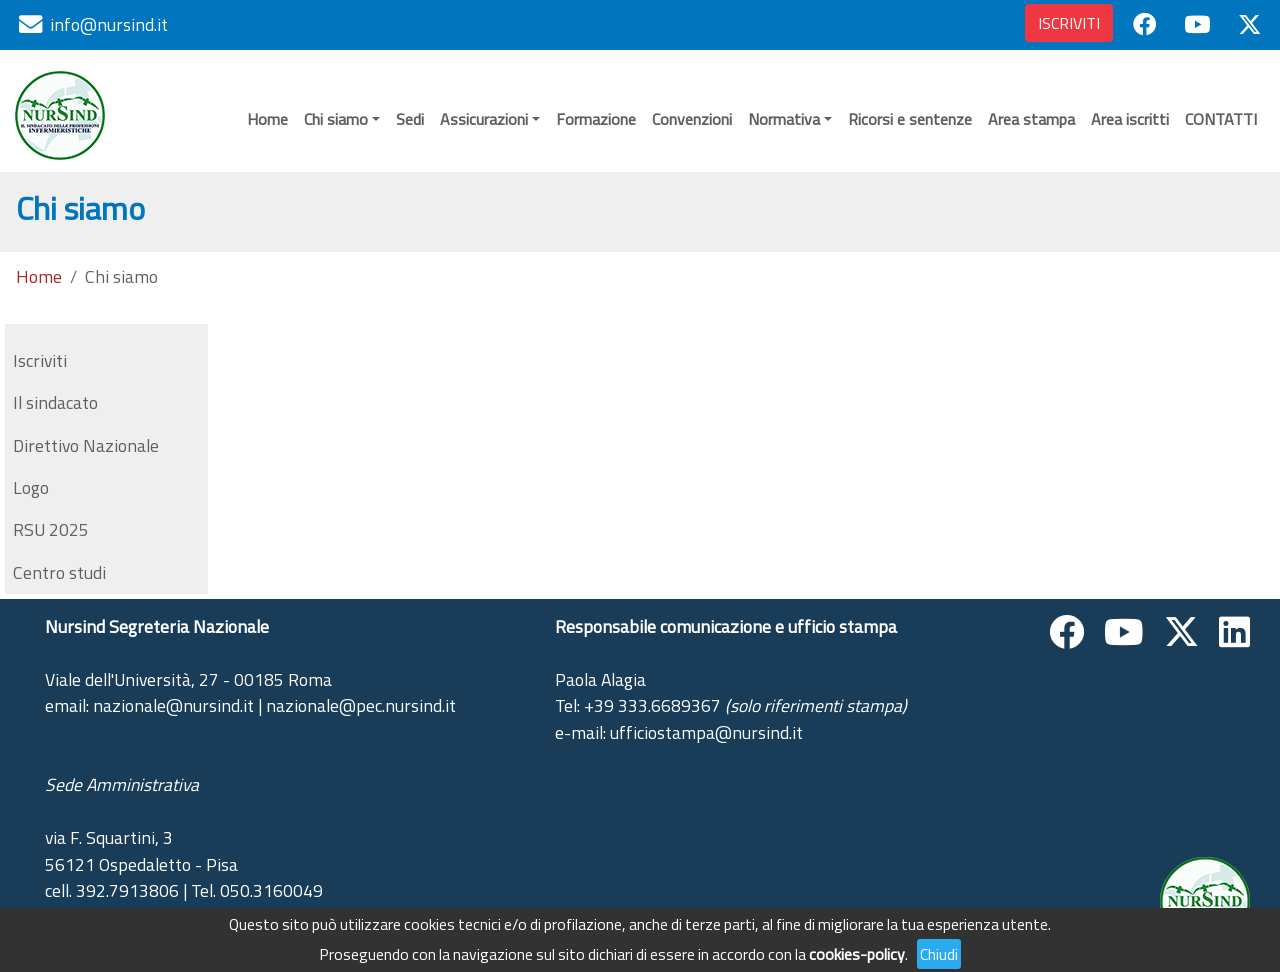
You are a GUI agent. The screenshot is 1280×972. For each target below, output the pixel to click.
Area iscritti (1130, 119)
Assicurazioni (484, 119)
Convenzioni (692, 119)
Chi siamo (336, 119)
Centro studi (59, 572)
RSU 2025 (51, 529)
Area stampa (1031, 119)
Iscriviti (40, 360)
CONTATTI (1221, 119)
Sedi (410, 119)
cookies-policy (857, 954)
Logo (31, 487)
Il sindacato (55, 402)
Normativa (784, 119)
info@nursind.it (109, 24)
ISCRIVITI (1069, 23)
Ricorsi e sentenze (910, 119)
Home (267, 119)
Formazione (596, 119)
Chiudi (939, 954)
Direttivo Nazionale (86, 445)
